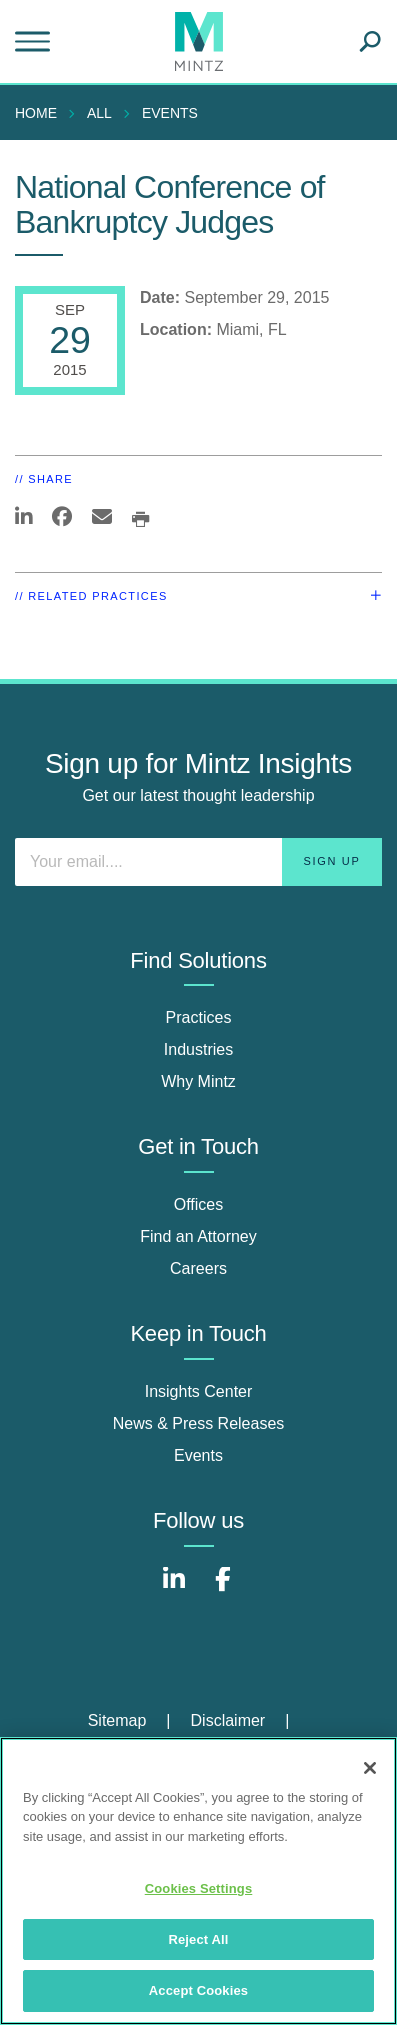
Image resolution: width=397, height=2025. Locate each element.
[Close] (370, 1768)
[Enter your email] (198, 862)
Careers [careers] (198, 1268)
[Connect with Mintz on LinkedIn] (174, 1589)
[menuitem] (41, 113)
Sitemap (117, 1720)
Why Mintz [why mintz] (198, 1081)
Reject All (198, 1939)
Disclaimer (228, 1720)
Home (36, 113)
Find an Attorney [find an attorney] (198, 1236)
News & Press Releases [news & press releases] (199, 1423)
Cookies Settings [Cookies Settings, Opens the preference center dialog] (199, 1888)
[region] (198, 1881)
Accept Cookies (198, 1990)
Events (170, 113)
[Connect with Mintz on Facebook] (223, 1589)
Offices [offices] (199, 1204)
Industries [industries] (198, 1049)
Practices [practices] (199, 1017)
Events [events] (198, 1455)
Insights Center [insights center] (199, 1391)
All (99, 113)
